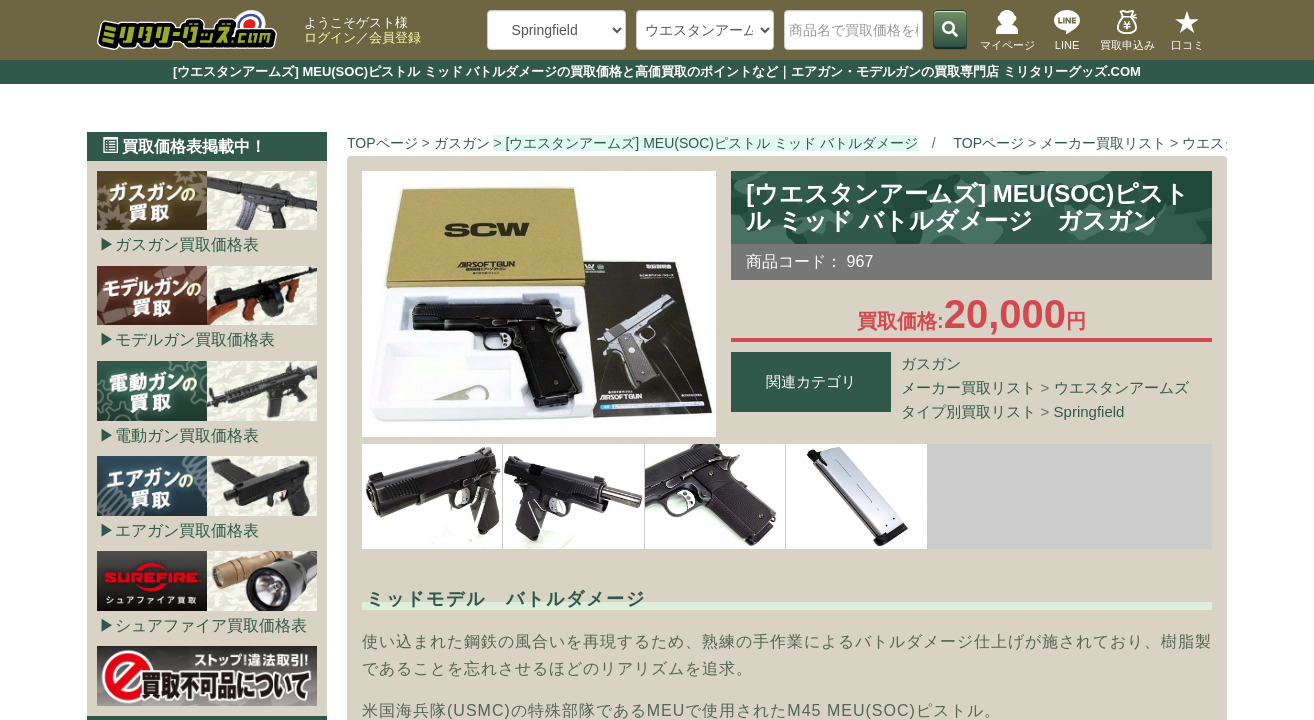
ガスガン (931, 363)
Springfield (1089, 411)
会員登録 (395, 37)
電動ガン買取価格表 (187, 435)
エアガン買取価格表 (187, 530)
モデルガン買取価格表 (195, 339)
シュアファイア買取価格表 (211, 625)
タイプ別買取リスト (968, 411)
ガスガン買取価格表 (187, 244)
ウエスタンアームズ (1121, 387)
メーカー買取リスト (968, 387)
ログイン (330, 37)
